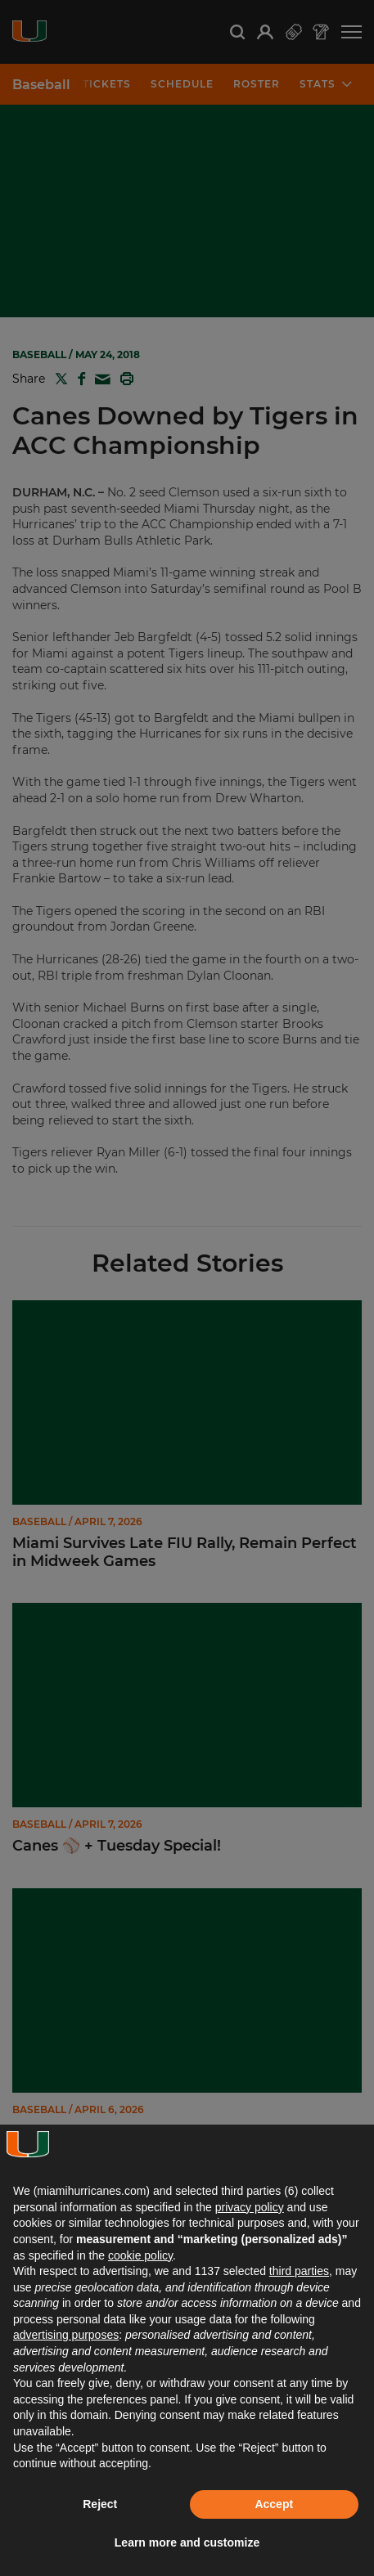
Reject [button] (100, 2504)
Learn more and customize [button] (187, 2542)
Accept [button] (274, 2504)
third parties (299, 2271)
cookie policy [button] (140, 2255)
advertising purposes (66, 2334)
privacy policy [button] (249, 2207)
